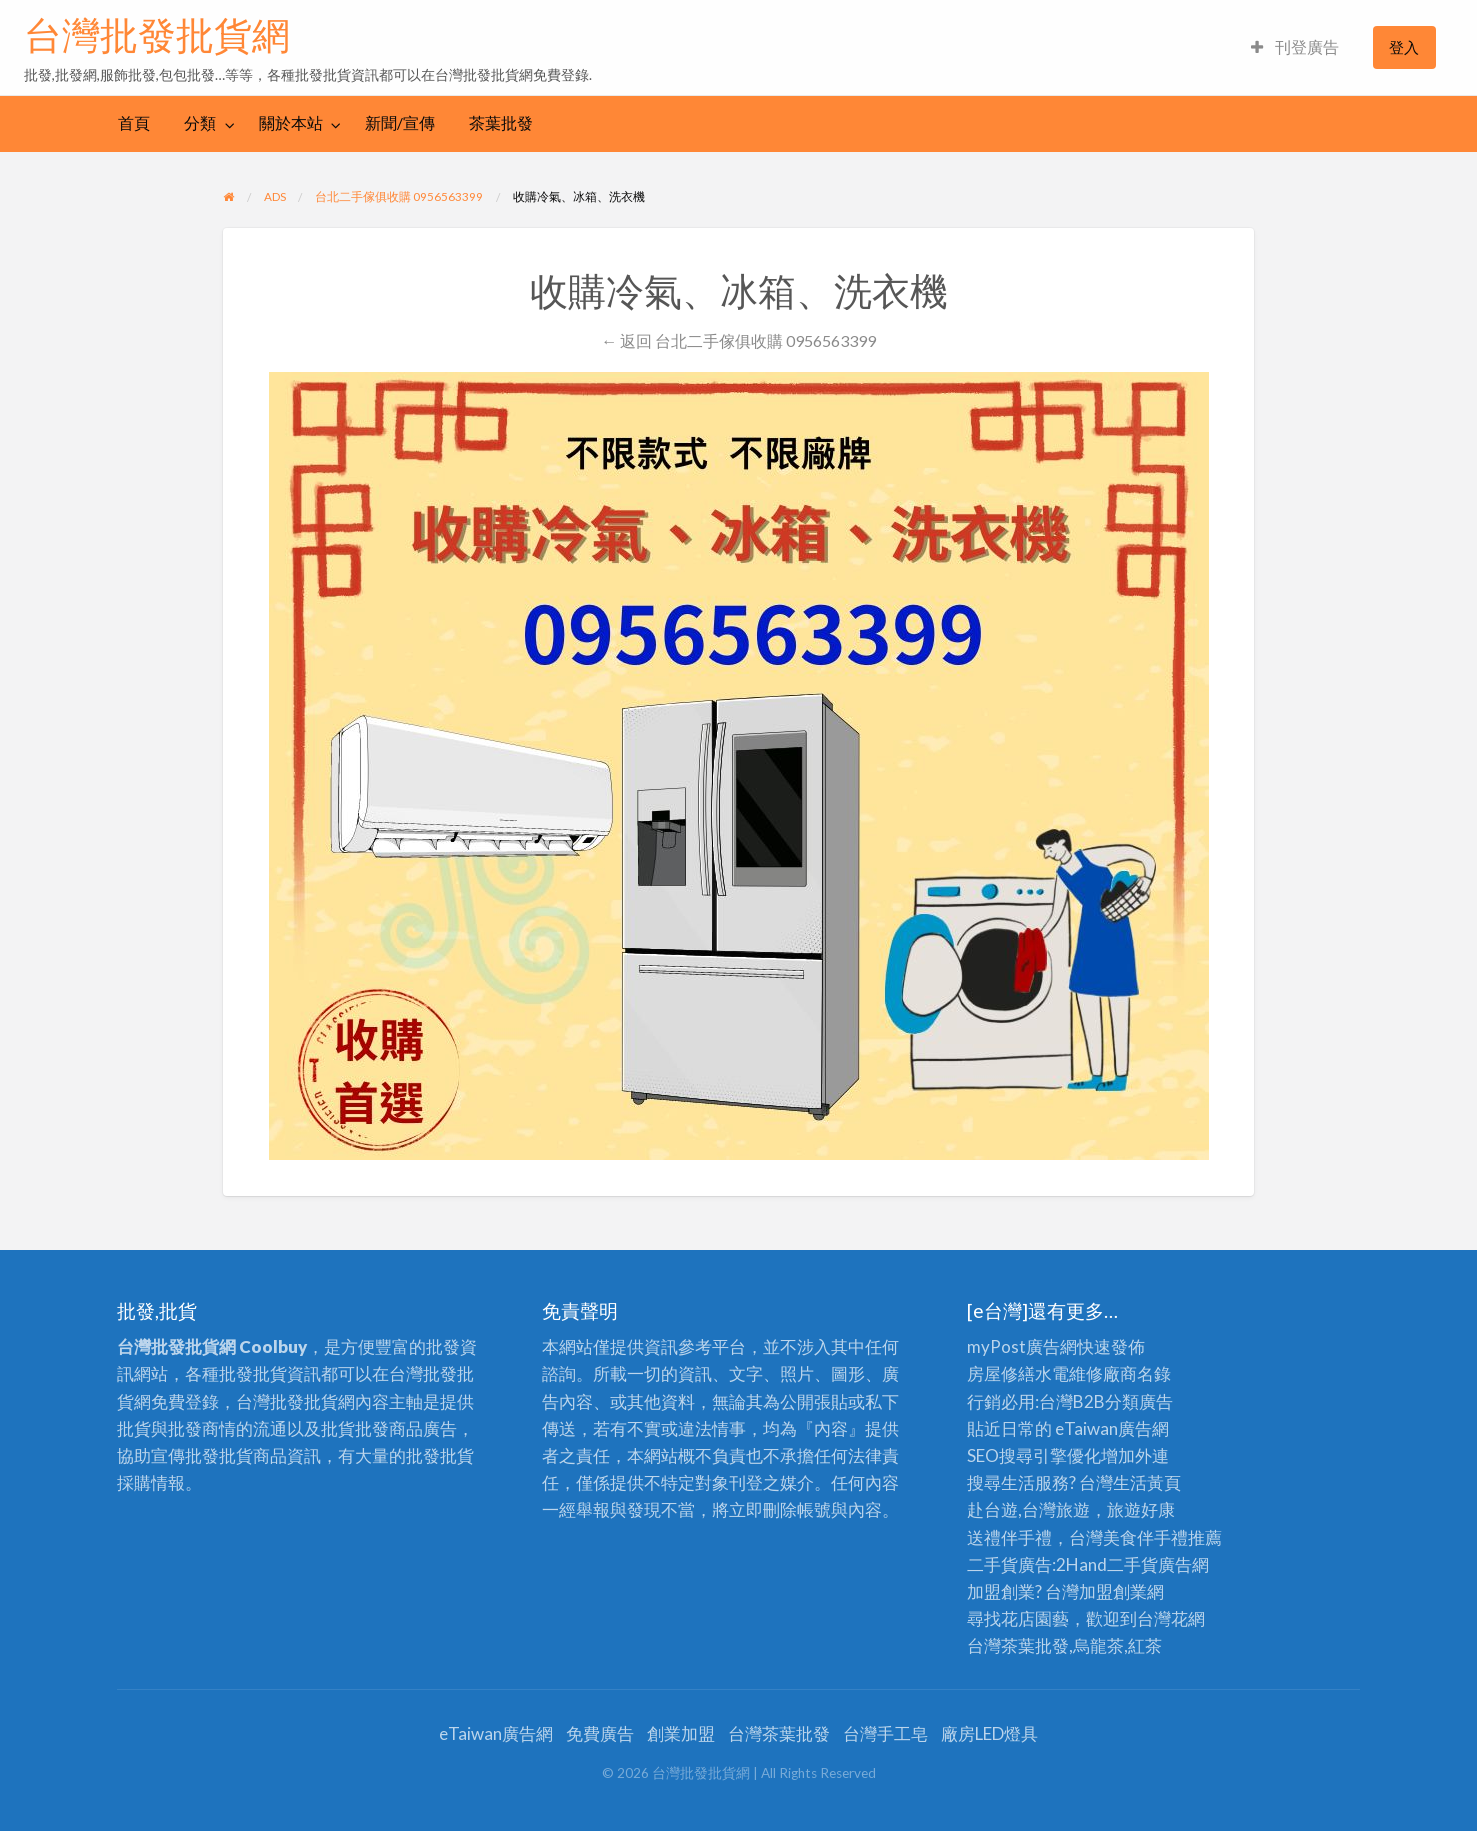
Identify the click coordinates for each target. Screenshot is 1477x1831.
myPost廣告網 (1022, 1346)
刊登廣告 (1295, 47)
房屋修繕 (1001, 1373)
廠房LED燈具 (989, 1733)
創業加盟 (681, 1733)
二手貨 (1132, 1564)
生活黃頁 (1147, 1482)
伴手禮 (1162, 1537)
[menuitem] (1295, 47)
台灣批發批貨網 (157, 35)
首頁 (134, 123)
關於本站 (291, 123)
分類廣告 (1139, 1401)
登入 (1404, 47)
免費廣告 (600, 1733)
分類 (200, 123)
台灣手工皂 (885, 1733)
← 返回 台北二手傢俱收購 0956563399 (738, 340)
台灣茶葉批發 (1018, 1645)
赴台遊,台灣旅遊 (1028, 1509)
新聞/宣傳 (400, 123)
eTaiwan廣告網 (1112, 1428)
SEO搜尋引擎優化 (1034, 1455)
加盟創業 (1113, 1591)
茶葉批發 (501, 123)
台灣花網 (1171, 1618)
